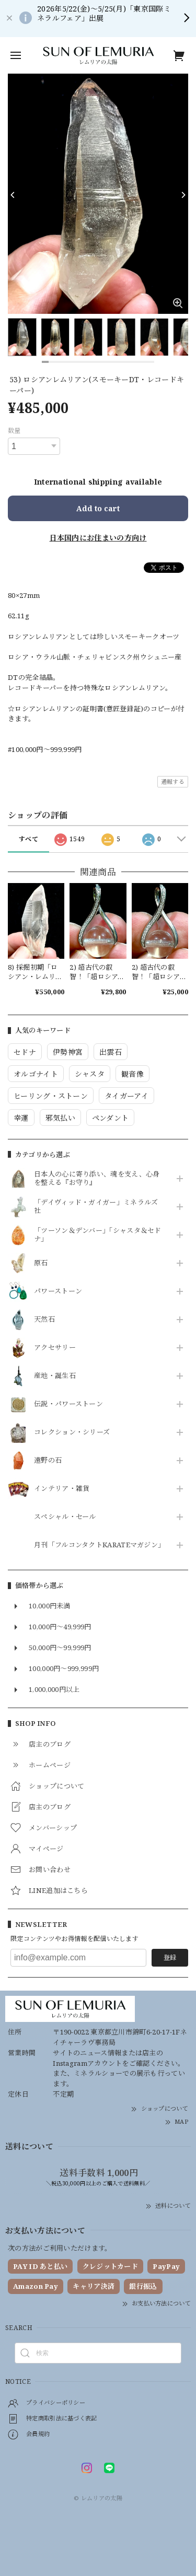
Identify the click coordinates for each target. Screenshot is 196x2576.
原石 (41, 1263)
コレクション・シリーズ (72, 1432)
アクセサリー (55, 1348)
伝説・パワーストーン (68, 1404)
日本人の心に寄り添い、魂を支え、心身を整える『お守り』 (96, 1178)
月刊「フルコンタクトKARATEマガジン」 (98, 1545)
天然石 (44, 1319)
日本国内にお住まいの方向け (98, 538)
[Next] (183, 195)
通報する (173, 781)
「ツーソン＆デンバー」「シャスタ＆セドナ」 (98, 1235)
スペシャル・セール (65, 1517)
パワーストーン (58, 1291)
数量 (14, 430)
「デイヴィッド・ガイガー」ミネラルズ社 (96, 1206)
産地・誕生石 (55, 1376)
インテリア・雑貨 (61, 1489)
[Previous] (13, 195)
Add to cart (98, 508)
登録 (170, 1957)
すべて (28, 838)
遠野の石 (48, 1460)
